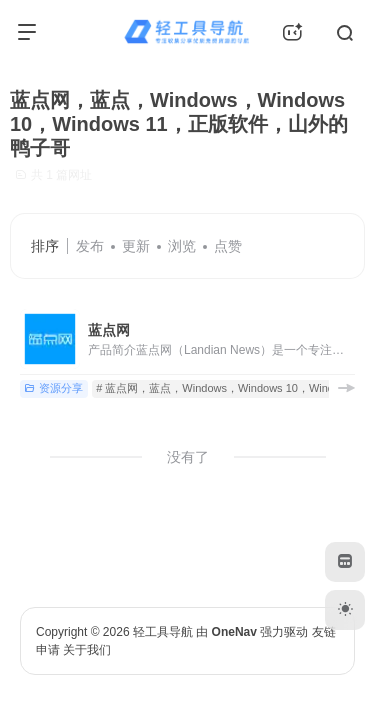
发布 (90, 246)
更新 (136, 246)
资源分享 (53, 388)
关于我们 (87, 650)
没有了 (188, 457)
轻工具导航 (163, 632)
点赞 (228, 246)
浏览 (182, 246)
